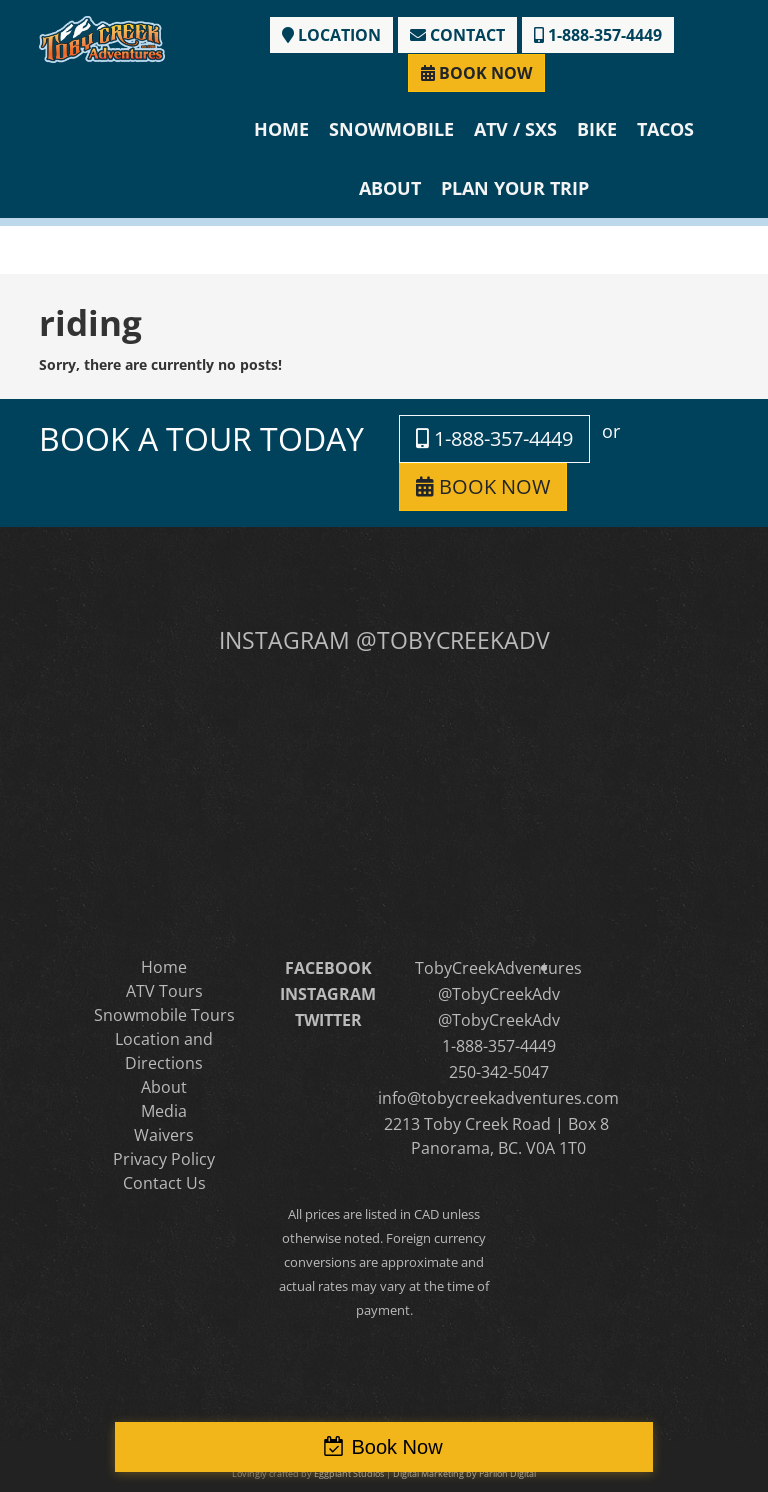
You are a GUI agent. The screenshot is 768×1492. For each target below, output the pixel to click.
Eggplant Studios (349, 1473)
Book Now (396, 1447)
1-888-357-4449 (598, 35)
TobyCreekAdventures (498, 968)
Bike (597, 129)
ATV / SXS (515, 129)
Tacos (665, 129)
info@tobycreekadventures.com (498, 1098)
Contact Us (164, 1183)
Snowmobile (391, 129)
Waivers (164, 1135)
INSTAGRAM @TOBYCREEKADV (384, 640)
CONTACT (457, 35)
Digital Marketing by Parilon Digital (464, 1473)
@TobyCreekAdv (499, 994)
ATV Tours (164, 991)
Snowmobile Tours (164, 1015)
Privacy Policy (164, 1159)
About (390, 188)
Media (164, 1111)
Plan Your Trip (515, 188)
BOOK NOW (476, 73)
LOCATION (331, 35)
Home (281, 129)
